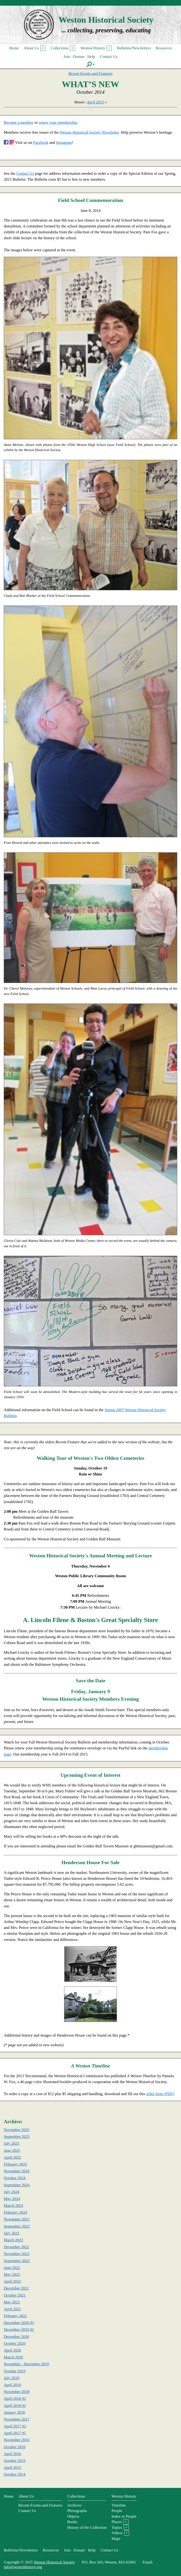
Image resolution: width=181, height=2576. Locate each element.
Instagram (64, 142)
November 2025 (16, 2129)
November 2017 (16, 2419)
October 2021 (14, 2295)
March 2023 (13, 2240)
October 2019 (14, 2371)
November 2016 (16, 2440)
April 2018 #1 (15, 2405)
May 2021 (12, 2302)
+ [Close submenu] (43, 48)
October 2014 (14, 2474)
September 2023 (17, 2226)
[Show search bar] (91, 64)
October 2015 (14, 2460)
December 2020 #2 (19, 2329)
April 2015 (95, 102)
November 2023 (16, 2219)
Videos (117, 2533)
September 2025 (17, 2136)
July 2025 (11, 2143)
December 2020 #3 (19, 2322)
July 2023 (11, 2233)
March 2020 (13, 2357)
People (116, 2510)
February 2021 (15, 2316)
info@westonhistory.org (23, 2567)
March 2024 (13, 2205)
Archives (74, 2505)
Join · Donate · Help (79, 56)
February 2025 (15, 2164)
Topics (116, 2527)
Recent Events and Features (90, 73)
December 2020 (16, 2336)
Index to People (123, 2516)
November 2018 (16, 2391)
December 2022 (16, 2247)
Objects (73, 2516)
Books (72, 2522)
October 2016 (14, 2447)
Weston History (92, 48)
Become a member (18, 122)
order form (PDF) (160, 2094)
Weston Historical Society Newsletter (89, 132)
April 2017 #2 (15, 2426)
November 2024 (16, 2171)
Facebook (40, 142)
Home (14, 48)
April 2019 (12, 2385)
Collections (60, 48)
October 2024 (14, 2178)
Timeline (118, 2505)
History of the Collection (87, 2527)
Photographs (77, 2510)
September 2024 (17, 2185)
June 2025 (12, 2150)
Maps (115, 2538)
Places (116, 2522)
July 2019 (11, 2378)
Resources (164, 48)
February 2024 (15, 2212)
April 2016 (12, 2454)
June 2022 (12, 2267)
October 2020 (14, 2343)
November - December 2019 (26, 2364)
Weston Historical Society (106, 20)
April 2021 (12, 2309)
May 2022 (12, 2274)
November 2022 (16, 2253)
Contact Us (109, 56)
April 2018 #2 (15, 2398)
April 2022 (12, 2281)
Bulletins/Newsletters (134, 48)
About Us (31, 48)
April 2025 (12, 2157)
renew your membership (58, 122)
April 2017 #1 (15, 2433)
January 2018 (14, 2412)
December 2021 (16, 2288)
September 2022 (17, 2261)
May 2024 (12, 2198)
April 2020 (12, 2350)
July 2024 (11, 2192)
